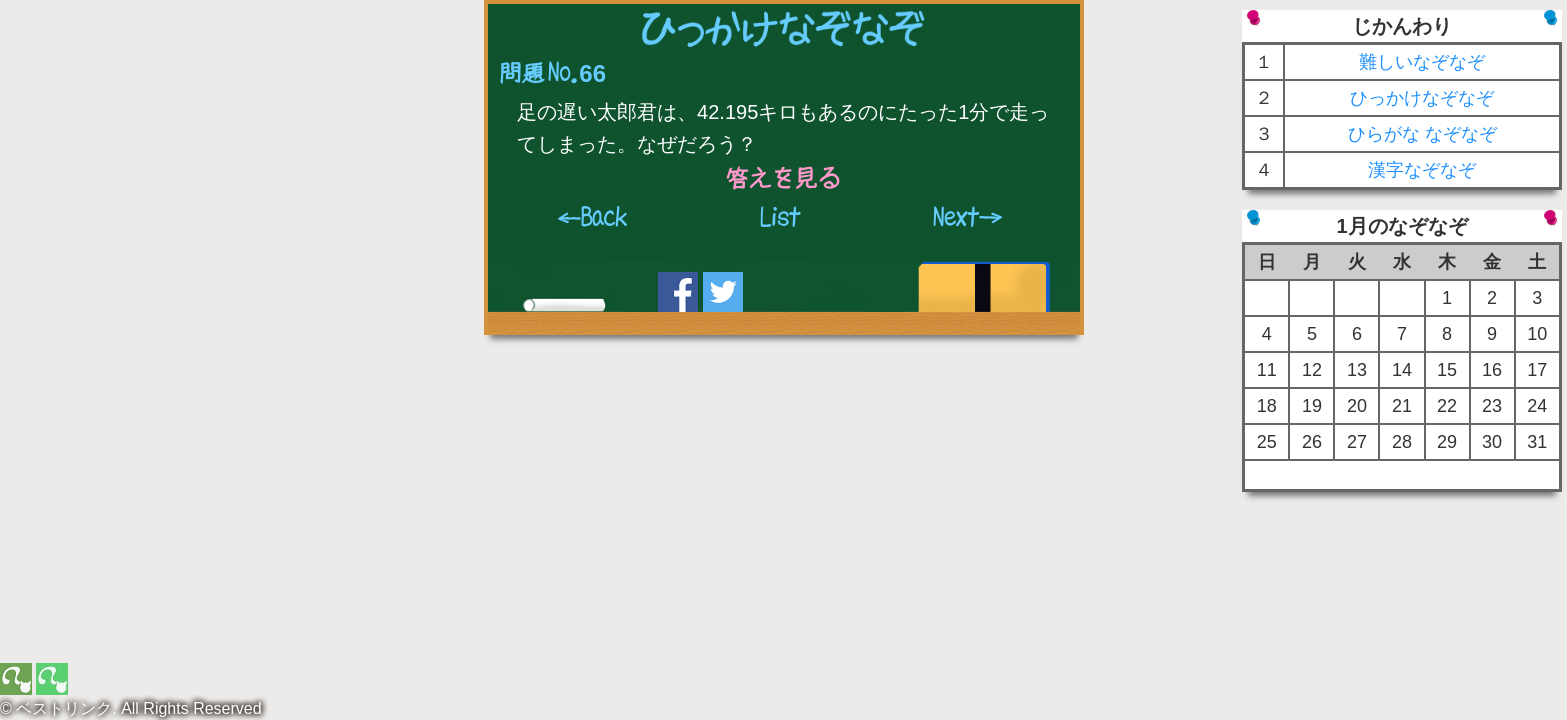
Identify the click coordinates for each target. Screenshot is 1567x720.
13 (1357, 370)
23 (1492, 406)
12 (1312, 370)
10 (1537, 334)
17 (1537, 370)
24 (1537, 406)
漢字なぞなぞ (1422, 170)
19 (1312, 406)
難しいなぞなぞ (1422, 62)
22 (1447, 406)
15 (1447, 370)
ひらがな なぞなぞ (1422, 134)
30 (1492, 442)
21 (1402, 406)
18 (1267, 406)
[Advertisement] (165, 135)
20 (1357, 406)
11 (1267, 370)
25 (1267, 442)
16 (1492, 370)
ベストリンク (64, 708)
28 (1402, 442)
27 (1357, 442)
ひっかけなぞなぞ (1422, 98)
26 (1312, 442)
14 (1402, 370)
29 (1447, 442)
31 (1537, 442)
